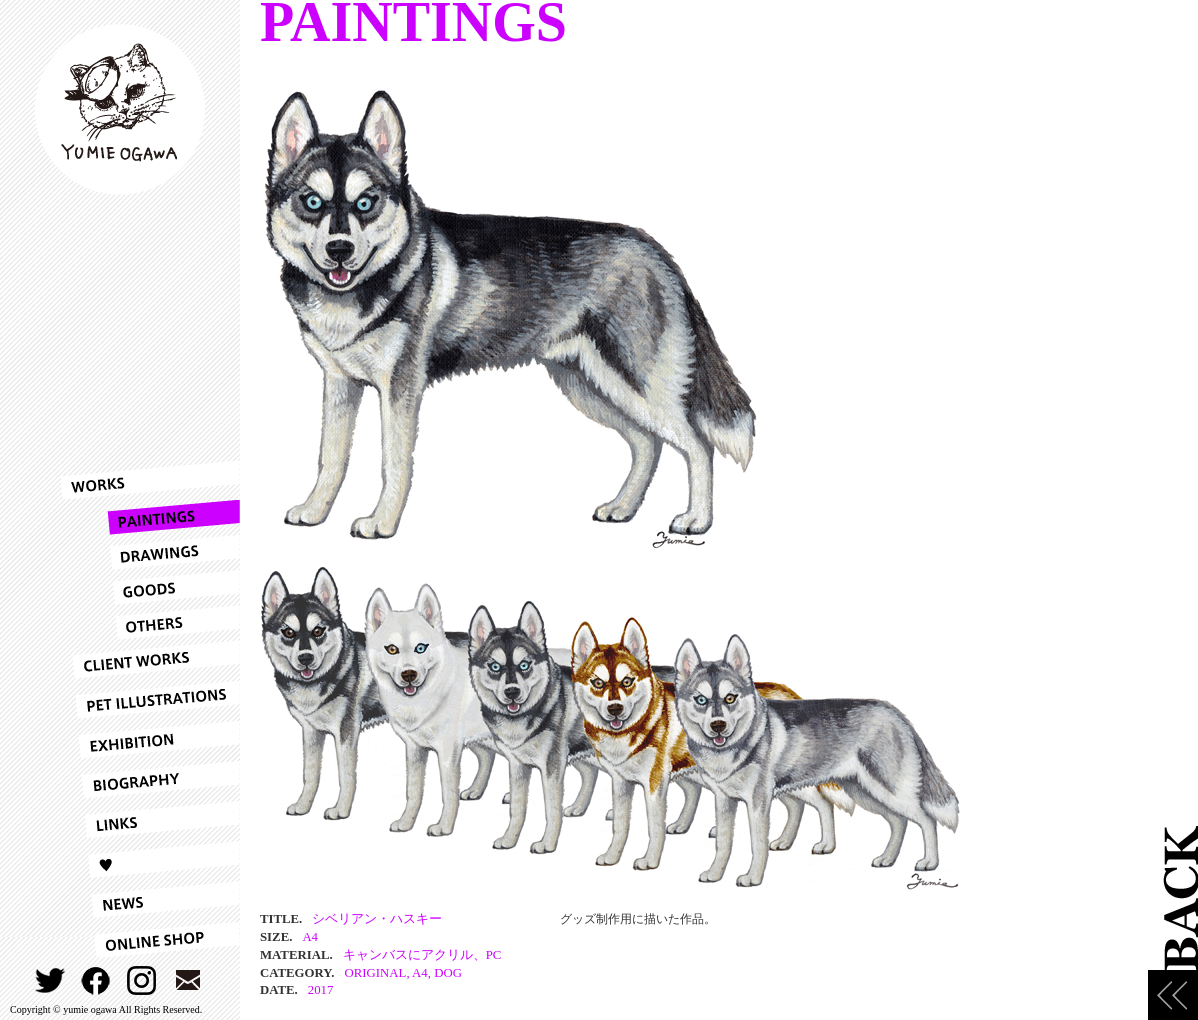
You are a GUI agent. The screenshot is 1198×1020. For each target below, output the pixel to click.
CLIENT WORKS (150, 660)
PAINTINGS (150, 517)
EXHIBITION (150, 740)
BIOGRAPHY (150, 780)
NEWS (150, 900)
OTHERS (150, 622)
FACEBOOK (96, 980)
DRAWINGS (150, 552)
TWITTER (50, 980)
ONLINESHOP (150, 940)
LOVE (150, 860)
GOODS (150, 587)
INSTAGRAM (142, 980)
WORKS (150, 480)
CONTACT (188, 980)
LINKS (150, 820)
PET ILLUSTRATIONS (150, 700)
